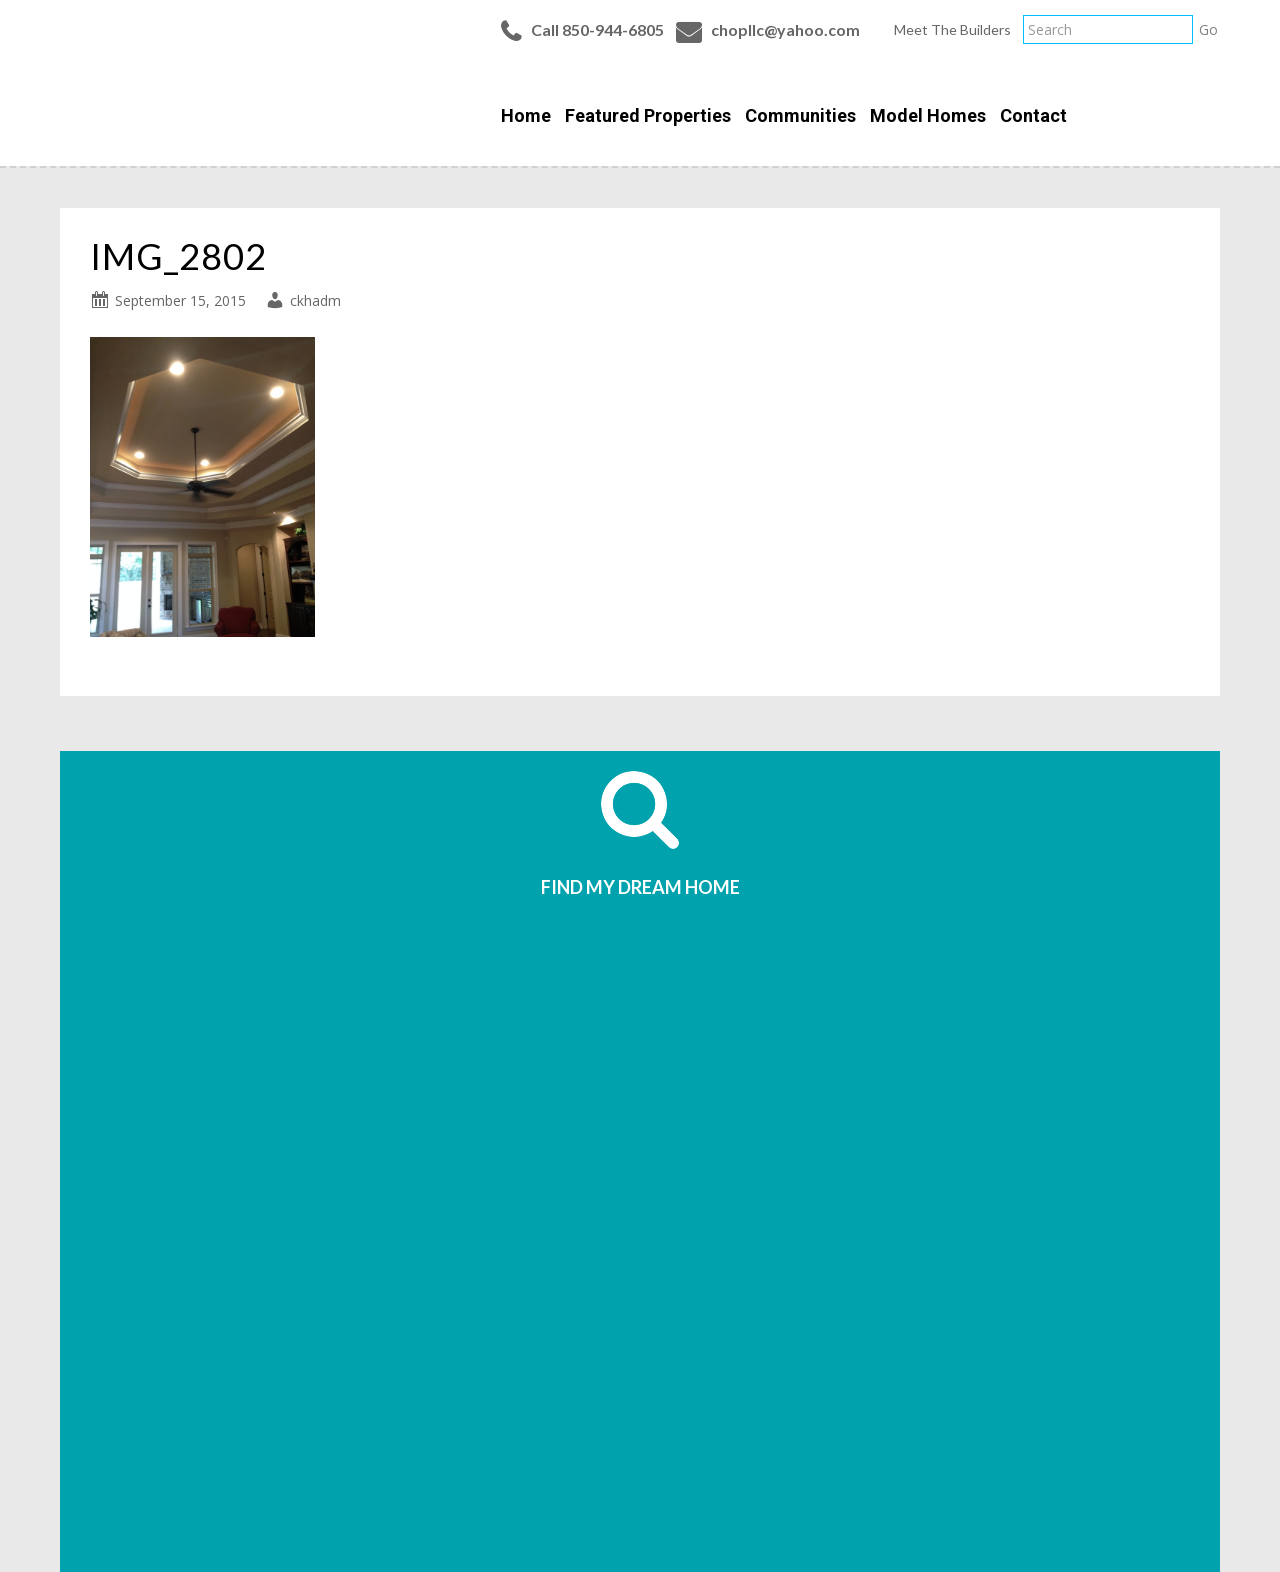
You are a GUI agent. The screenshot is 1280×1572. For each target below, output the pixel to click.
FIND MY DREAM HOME (640, 887)
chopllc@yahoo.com (785, 29)
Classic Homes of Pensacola (163, 82)
